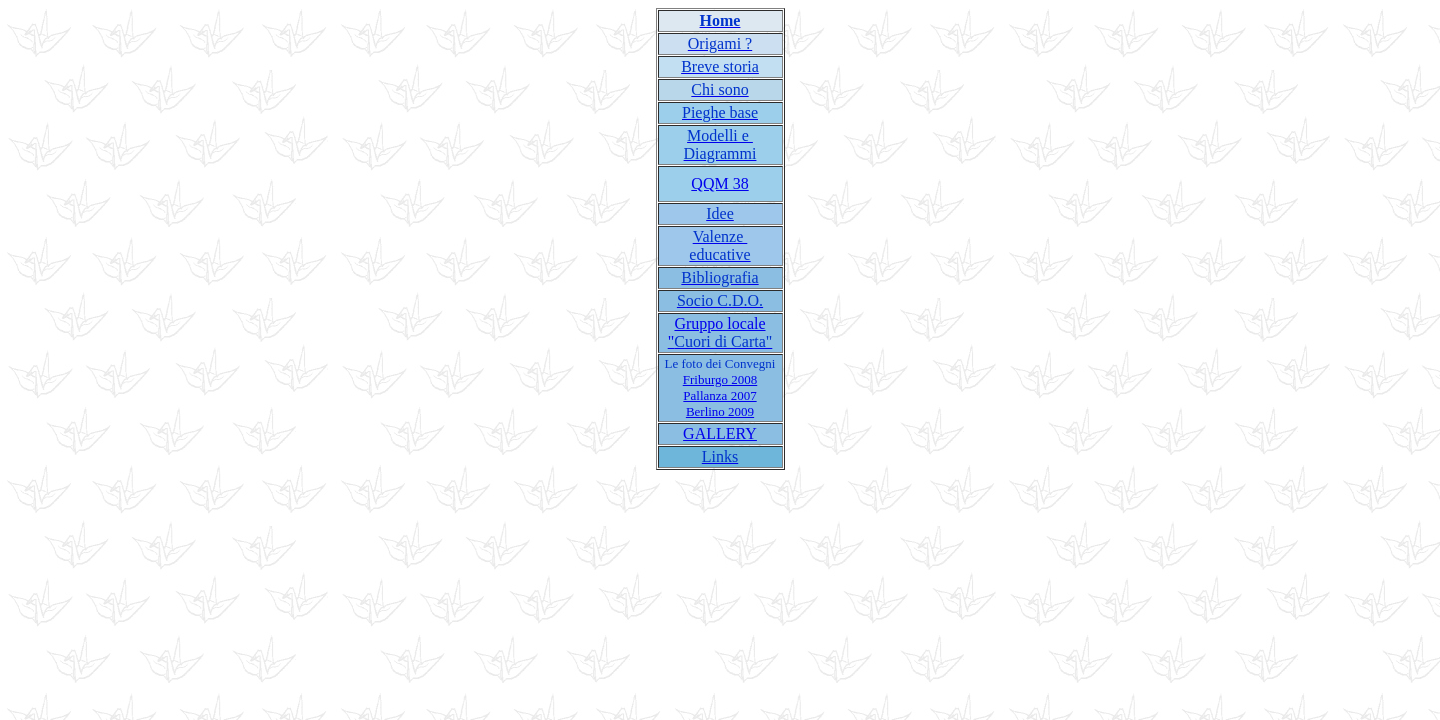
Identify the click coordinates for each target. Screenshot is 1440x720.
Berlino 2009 (720, 411)
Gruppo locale (719, 323)
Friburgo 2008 (720, 379)
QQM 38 (719, 183)
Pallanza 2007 (719, 395)
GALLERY (720, 433)
